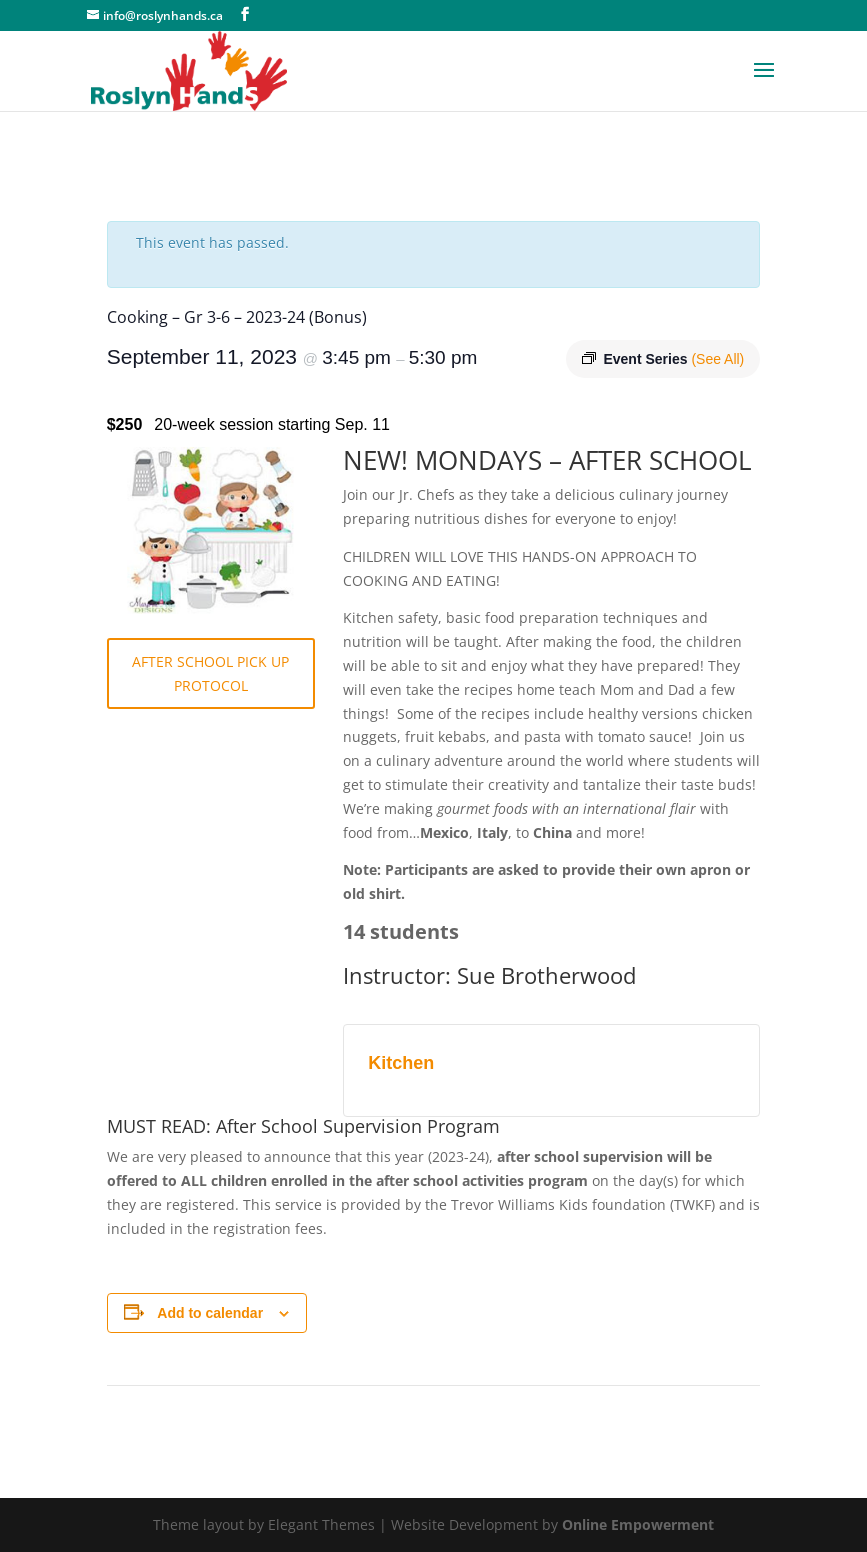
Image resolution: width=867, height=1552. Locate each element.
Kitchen (401, 1063)
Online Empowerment (638, 1524)
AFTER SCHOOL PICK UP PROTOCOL (210, 673)
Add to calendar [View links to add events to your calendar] (210, 1313)
